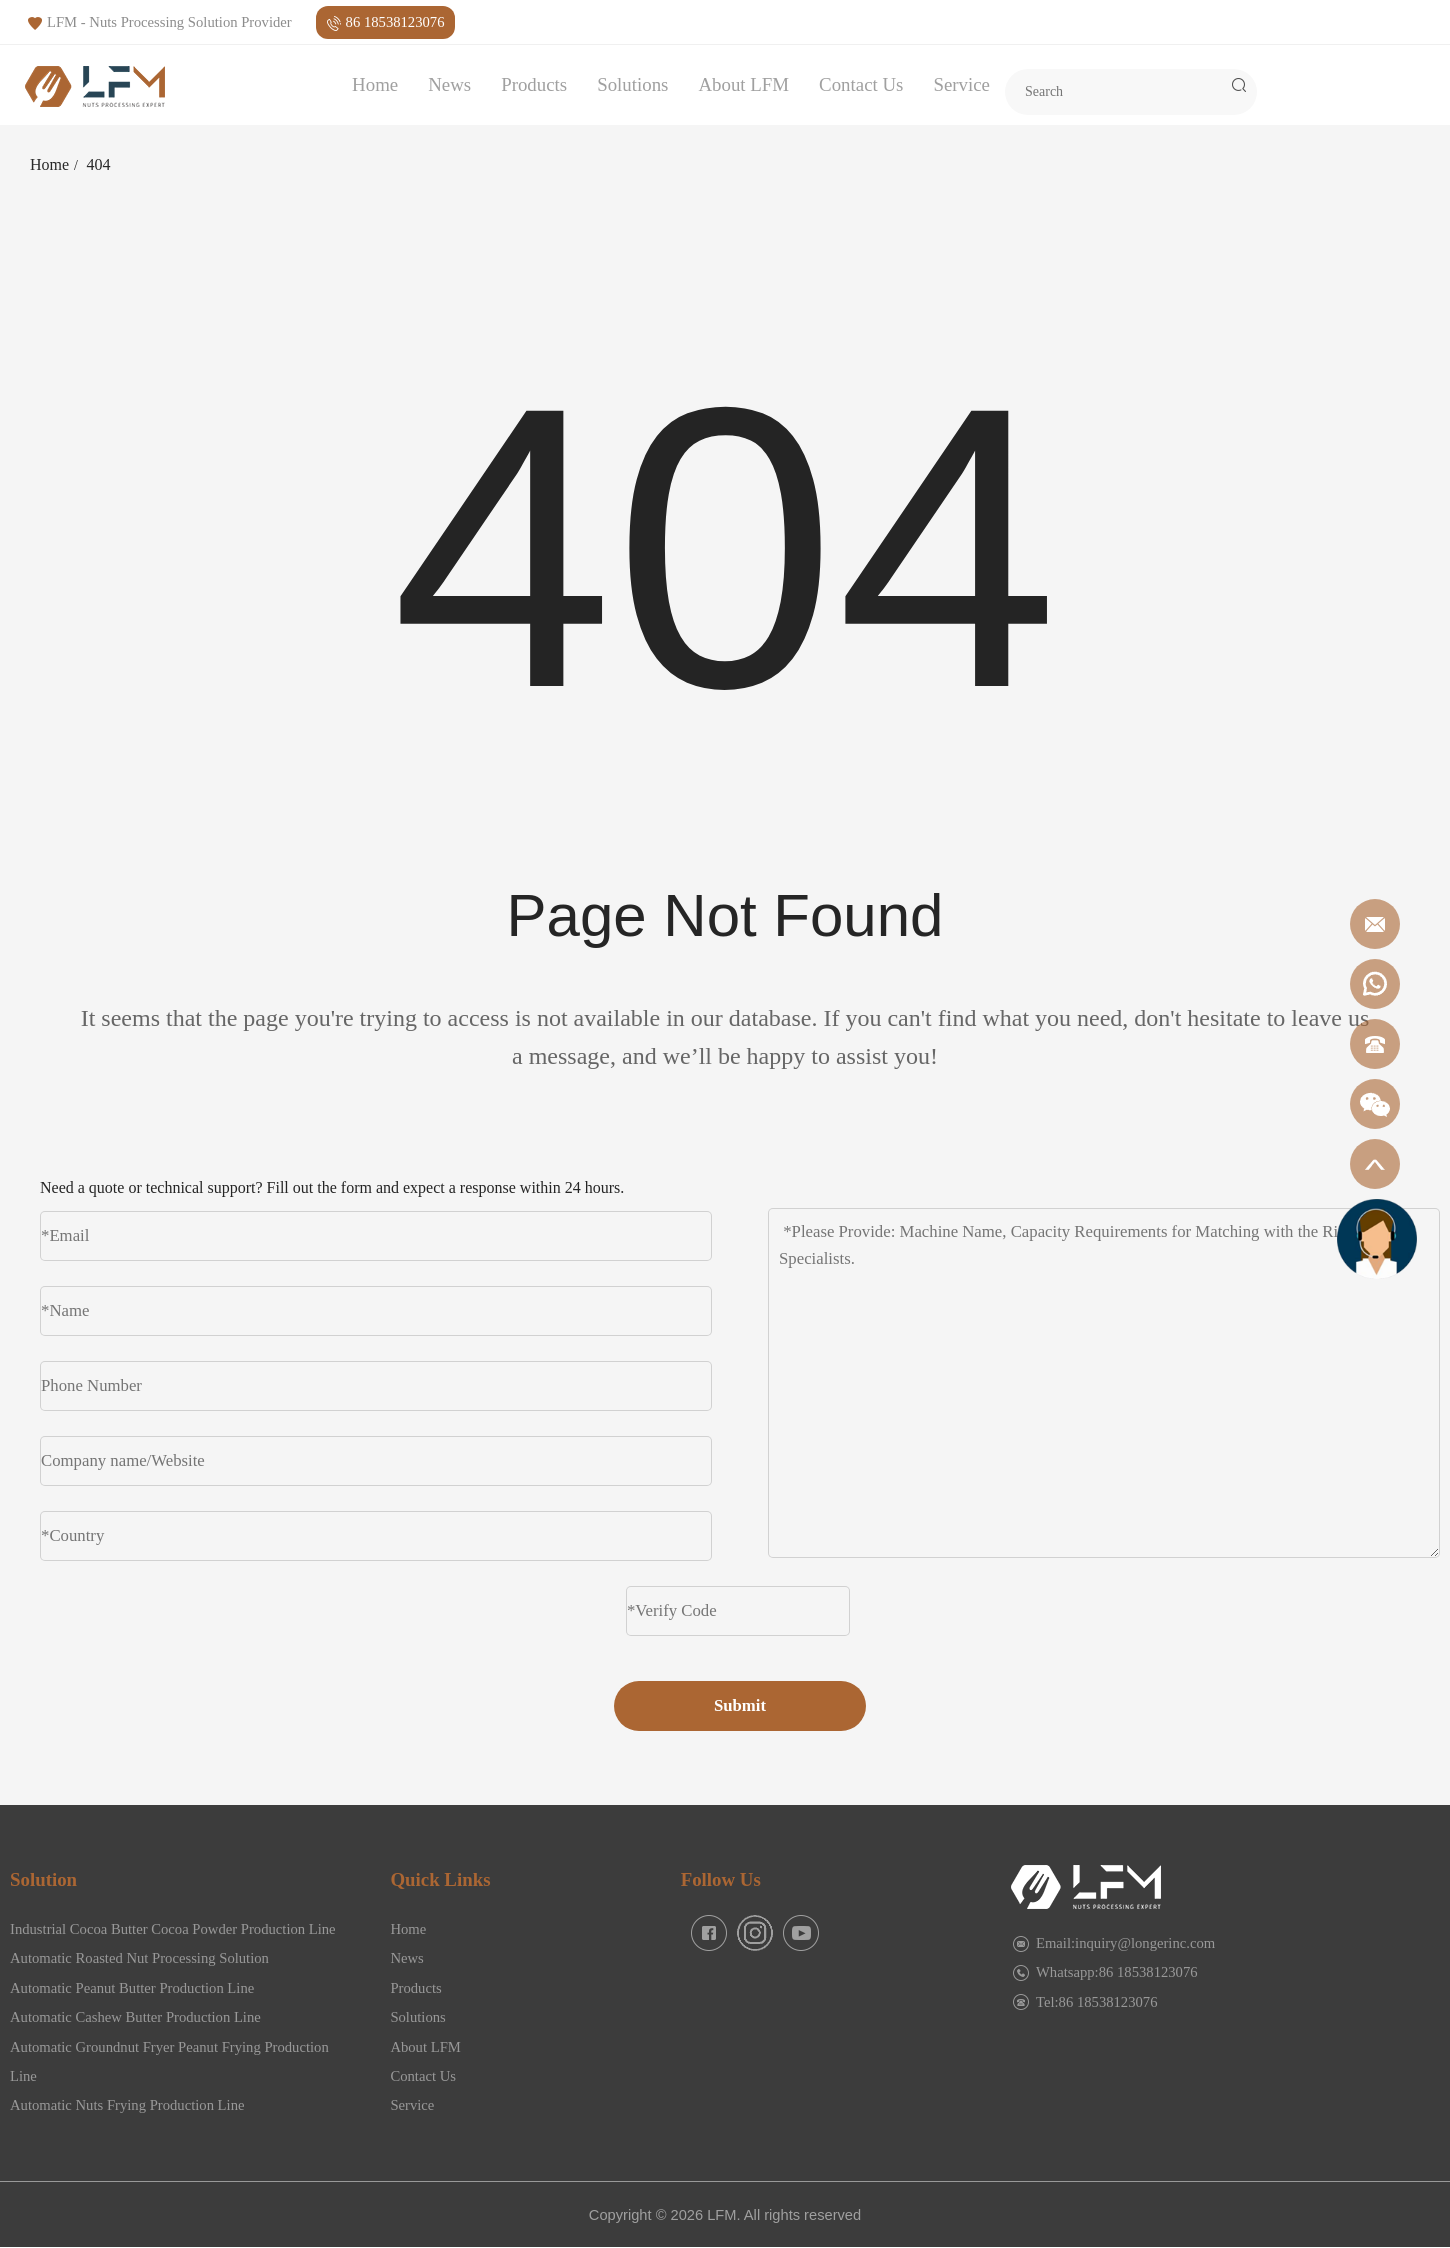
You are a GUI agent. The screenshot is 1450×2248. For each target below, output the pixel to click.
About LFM (743, 84)
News (449, 84)
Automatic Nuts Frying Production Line (127, 2105)
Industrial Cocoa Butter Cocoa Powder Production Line (173, 1929)
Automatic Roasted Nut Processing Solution (139, 1958)
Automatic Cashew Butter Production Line (135, 2017)
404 (99, 164)
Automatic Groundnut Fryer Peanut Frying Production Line (169, 2061)
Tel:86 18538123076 (1097, 2002)
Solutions (632, 84)
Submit (740, 1705)
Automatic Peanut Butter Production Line (132, 1988)
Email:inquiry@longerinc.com (1125, 1943)
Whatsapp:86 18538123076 (1117, 1972)
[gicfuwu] (1377, 1238)
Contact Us (861, 84)
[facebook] (709, 1933)
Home (375, 84)
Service (961, 84)
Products (534, 84)
